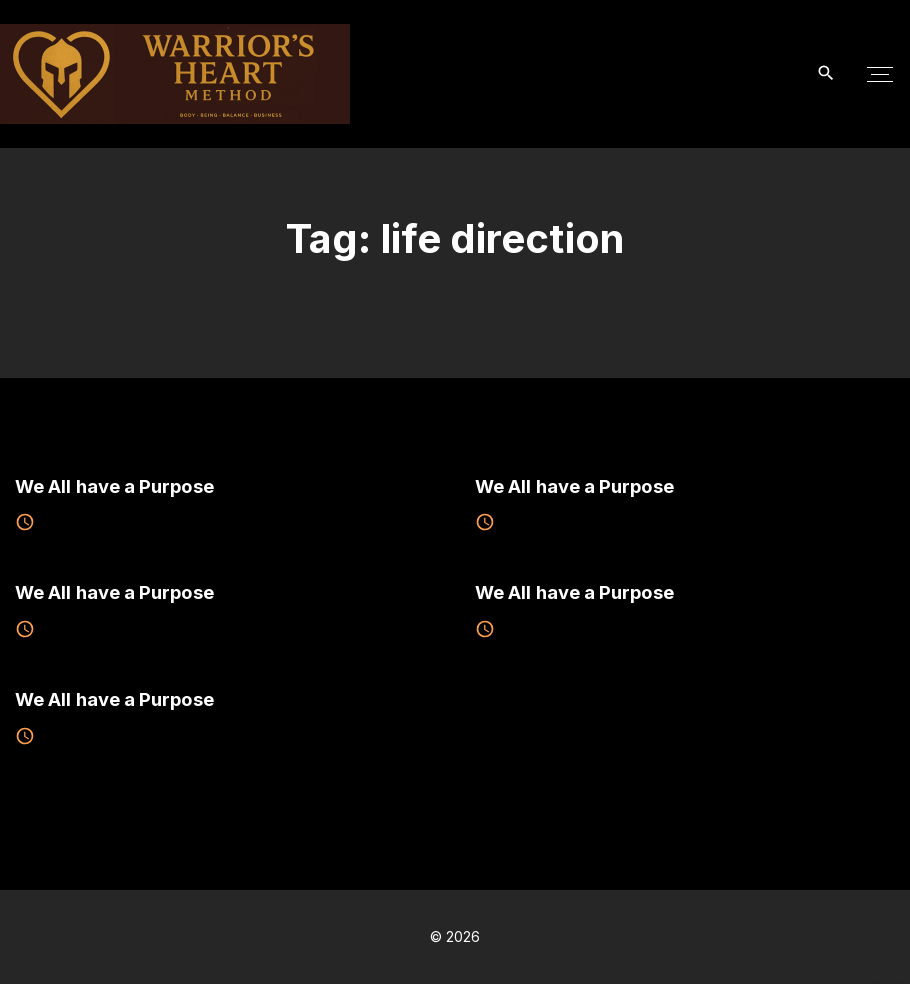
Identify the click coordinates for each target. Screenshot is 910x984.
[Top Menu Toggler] (880, 74)
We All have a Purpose (114, 486)
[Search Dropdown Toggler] (826, 73)
